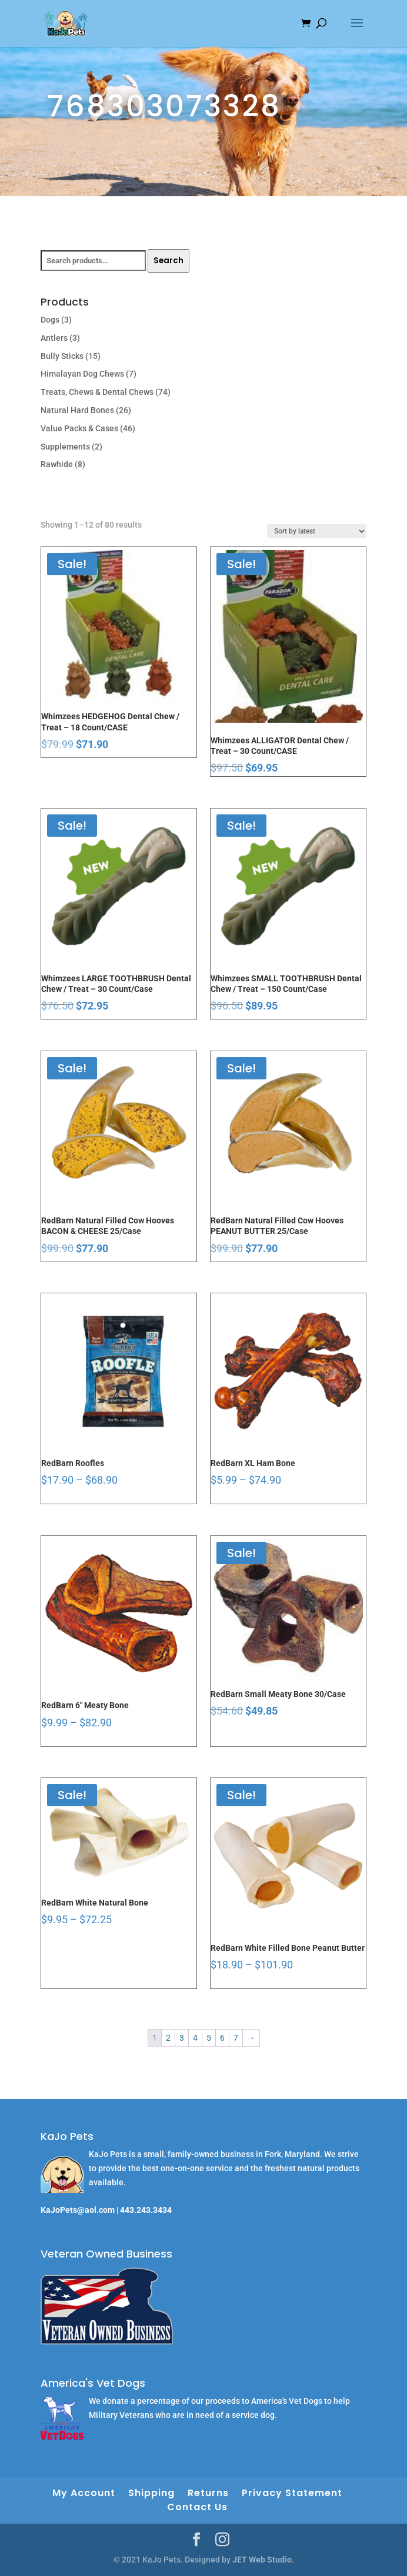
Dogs (50, 319)
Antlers (54, 338)
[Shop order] (316, 531)
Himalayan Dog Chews (82, 373)
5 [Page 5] (208, 2037)
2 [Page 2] (168, 2037)
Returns (208, 2493)
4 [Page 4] (195, 2037)
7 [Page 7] (235, 2037)
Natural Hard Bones (77, 410)
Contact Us (197, 2507)
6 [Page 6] (222, 2037)
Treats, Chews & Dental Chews (97, 392)
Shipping (151, 2493)
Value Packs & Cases (79, 428)
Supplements (65, 446)
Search (169, 260)
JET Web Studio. (263, 2559)
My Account (83, 2493)
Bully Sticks (62, 356)
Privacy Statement (292, 2493)
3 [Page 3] (181, 2037)
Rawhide (57, 464)
